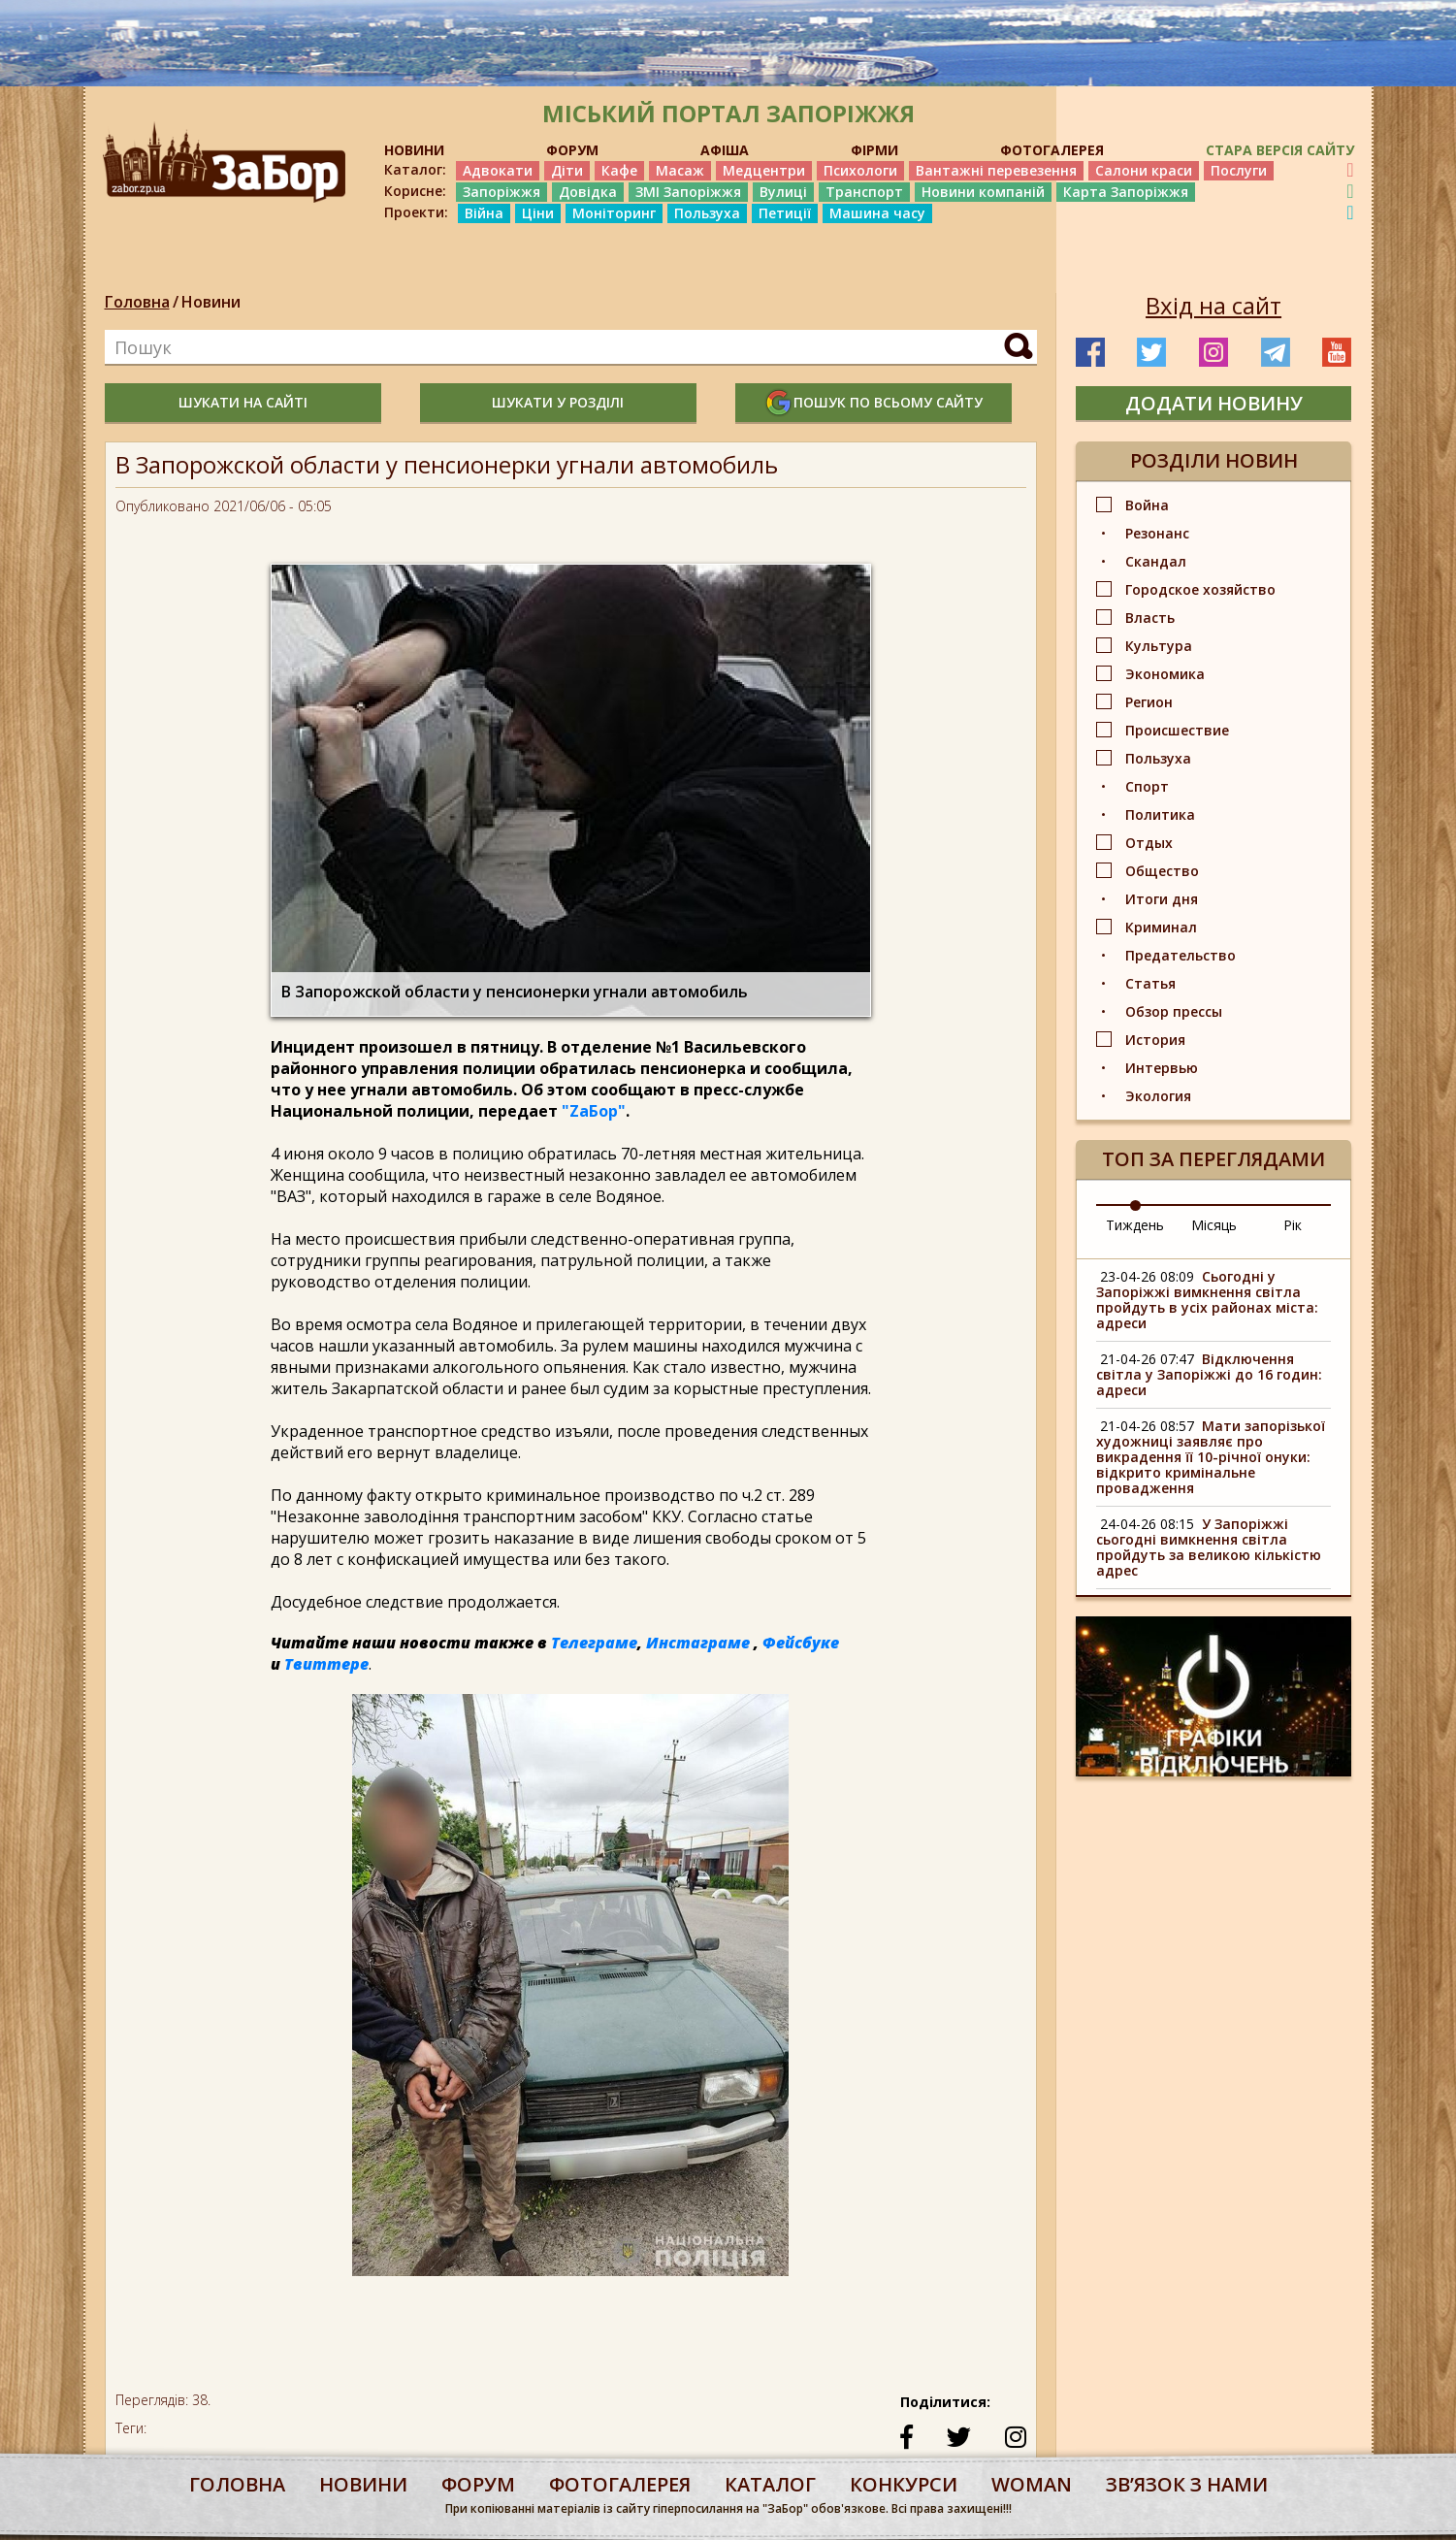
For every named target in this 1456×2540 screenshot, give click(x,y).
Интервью (1161, 1067)
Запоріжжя (501, 191)
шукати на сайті (242, 402)
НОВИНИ (414, 150)
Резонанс (1157, 533)
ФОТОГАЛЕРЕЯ (1052, 150)
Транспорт (864, 191)
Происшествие (1177, 730)
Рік (1292, 1225)
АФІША (724, 150)
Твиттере (326, 1664)
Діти (567, 170)
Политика (1160, 814)
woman (1031, 2484)
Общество (1162, 871)
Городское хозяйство (1200, 589)
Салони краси (1143, 170)
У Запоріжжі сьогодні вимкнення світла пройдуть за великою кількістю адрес (1208, 1546)
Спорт (1147, 786)
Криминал (1161, 927)
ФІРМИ (874, 150)
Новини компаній (983, 191)
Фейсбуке (800, 1642)
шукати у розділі (558, 402)
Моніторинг (614, 213)
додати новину (1214, 403)
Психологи (860, 170)
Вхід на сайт (1213, 305)
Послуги (1239, 170)
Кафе (619, 170)
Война (1147, 505)
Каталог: (415, 170)
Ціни (538, 213)
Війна (484, 213)
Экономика (1165, 674)
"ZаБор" (594, 1111)
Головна (137, 301)
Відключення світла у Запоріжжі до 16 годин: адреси (1209, 1374)
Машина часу (877, 213)
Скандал (1155, 561)
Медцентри (764, 170)
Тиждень (1135, 1225)
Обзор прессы (1173, 1011)
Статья (1150, 983)
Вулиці (783, 191)
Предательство (1180, 955)
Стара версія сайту (1280, 150)
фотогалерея (620, 2484)
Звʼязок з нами (1187, 2484)
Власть (1150, 617)
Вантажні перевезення (996, 170)
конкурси (903, 2484)
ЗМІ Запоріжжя (688, 191)
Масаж (680, 170)
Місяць (1214, 1225)
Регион (1149, 702)
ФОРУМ (572, 150)
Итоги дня (1161, 899)
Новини (211, 301)
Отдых (1149, 842)
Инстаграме (698, 1642)
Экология (1158, 1096)
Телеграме (594, 1642)
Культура (1158, 645)
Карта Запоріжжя (1125, 191)
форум (478, 2484)
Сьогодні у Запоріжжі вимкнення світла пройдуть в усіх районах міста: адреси (1207, 1299)
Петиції (785, 213)
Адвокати (498, 170)
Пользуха (707, 213)
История (1155, 1039)
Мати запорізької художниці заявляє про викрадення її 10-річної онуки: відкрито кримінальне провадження (1210, 1457)
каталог (770, 2484)
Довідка (588, 191)
